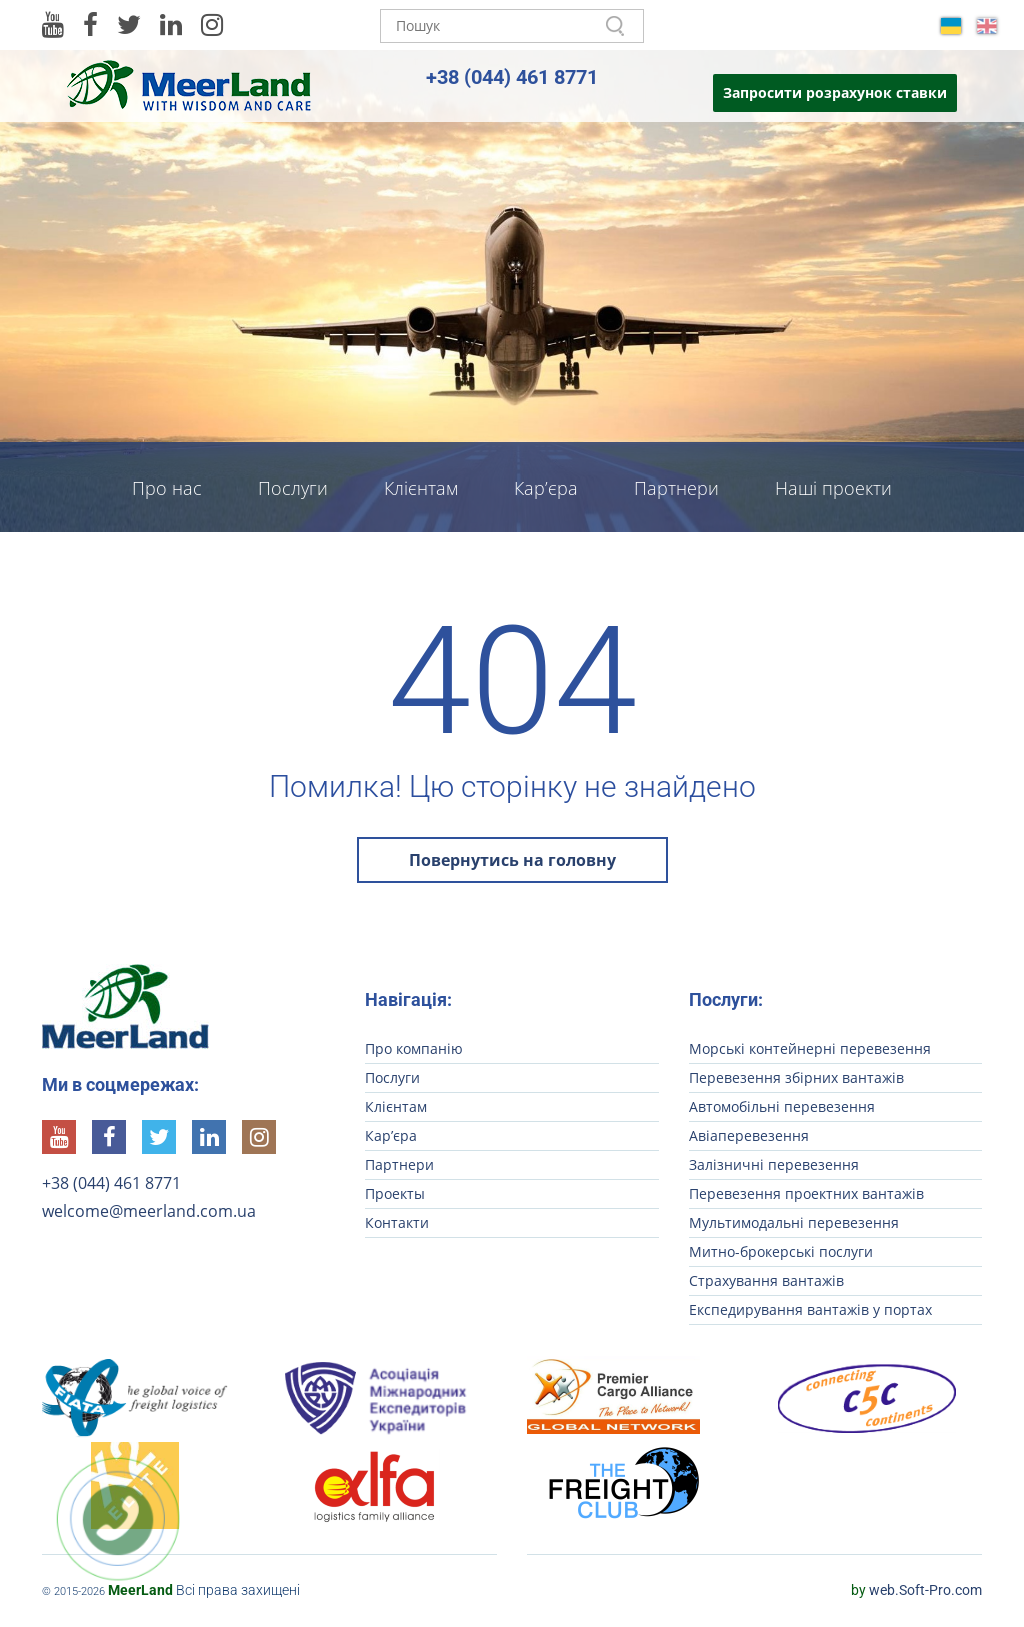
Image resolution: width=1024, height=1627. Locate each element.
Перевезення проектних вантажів (806, 1193)
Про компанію (414, 1048)
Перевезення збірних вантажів (796, 1077)
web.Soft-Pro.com (916, 1590)
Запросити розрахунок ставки (835, 92)
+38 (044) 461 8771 (512, 77)
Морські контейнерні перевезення (810, 1048)
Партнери (676, 488)
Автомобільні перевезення (782, 1106)
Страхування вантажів (766, 1280)
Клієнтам (421, 488)
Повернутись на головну (512, 860)
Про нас (167, 488)
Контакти (512, 550)
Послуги (293, 488)
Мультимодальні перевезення (794, 1222)
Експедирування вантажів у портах (810, 1309)
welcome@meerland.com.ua (149, 1211)
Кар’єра (546, 488)
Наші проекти (833, 488)
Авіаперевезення (749, 1135)
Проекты (395, 1193)
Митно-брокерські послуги (781, 1251)
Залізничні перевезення (774, 1164)
